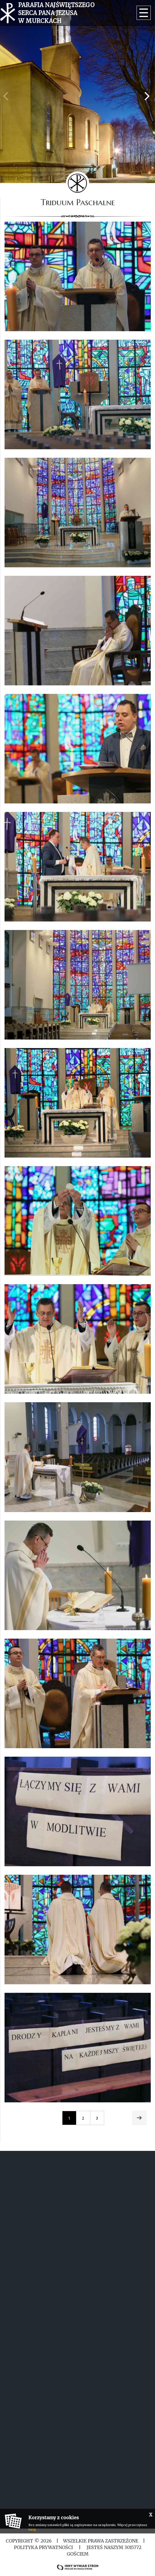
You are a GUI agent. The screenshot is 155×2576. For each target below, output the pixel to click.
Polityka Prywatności (44, 2547)
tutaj (31, 2529)
